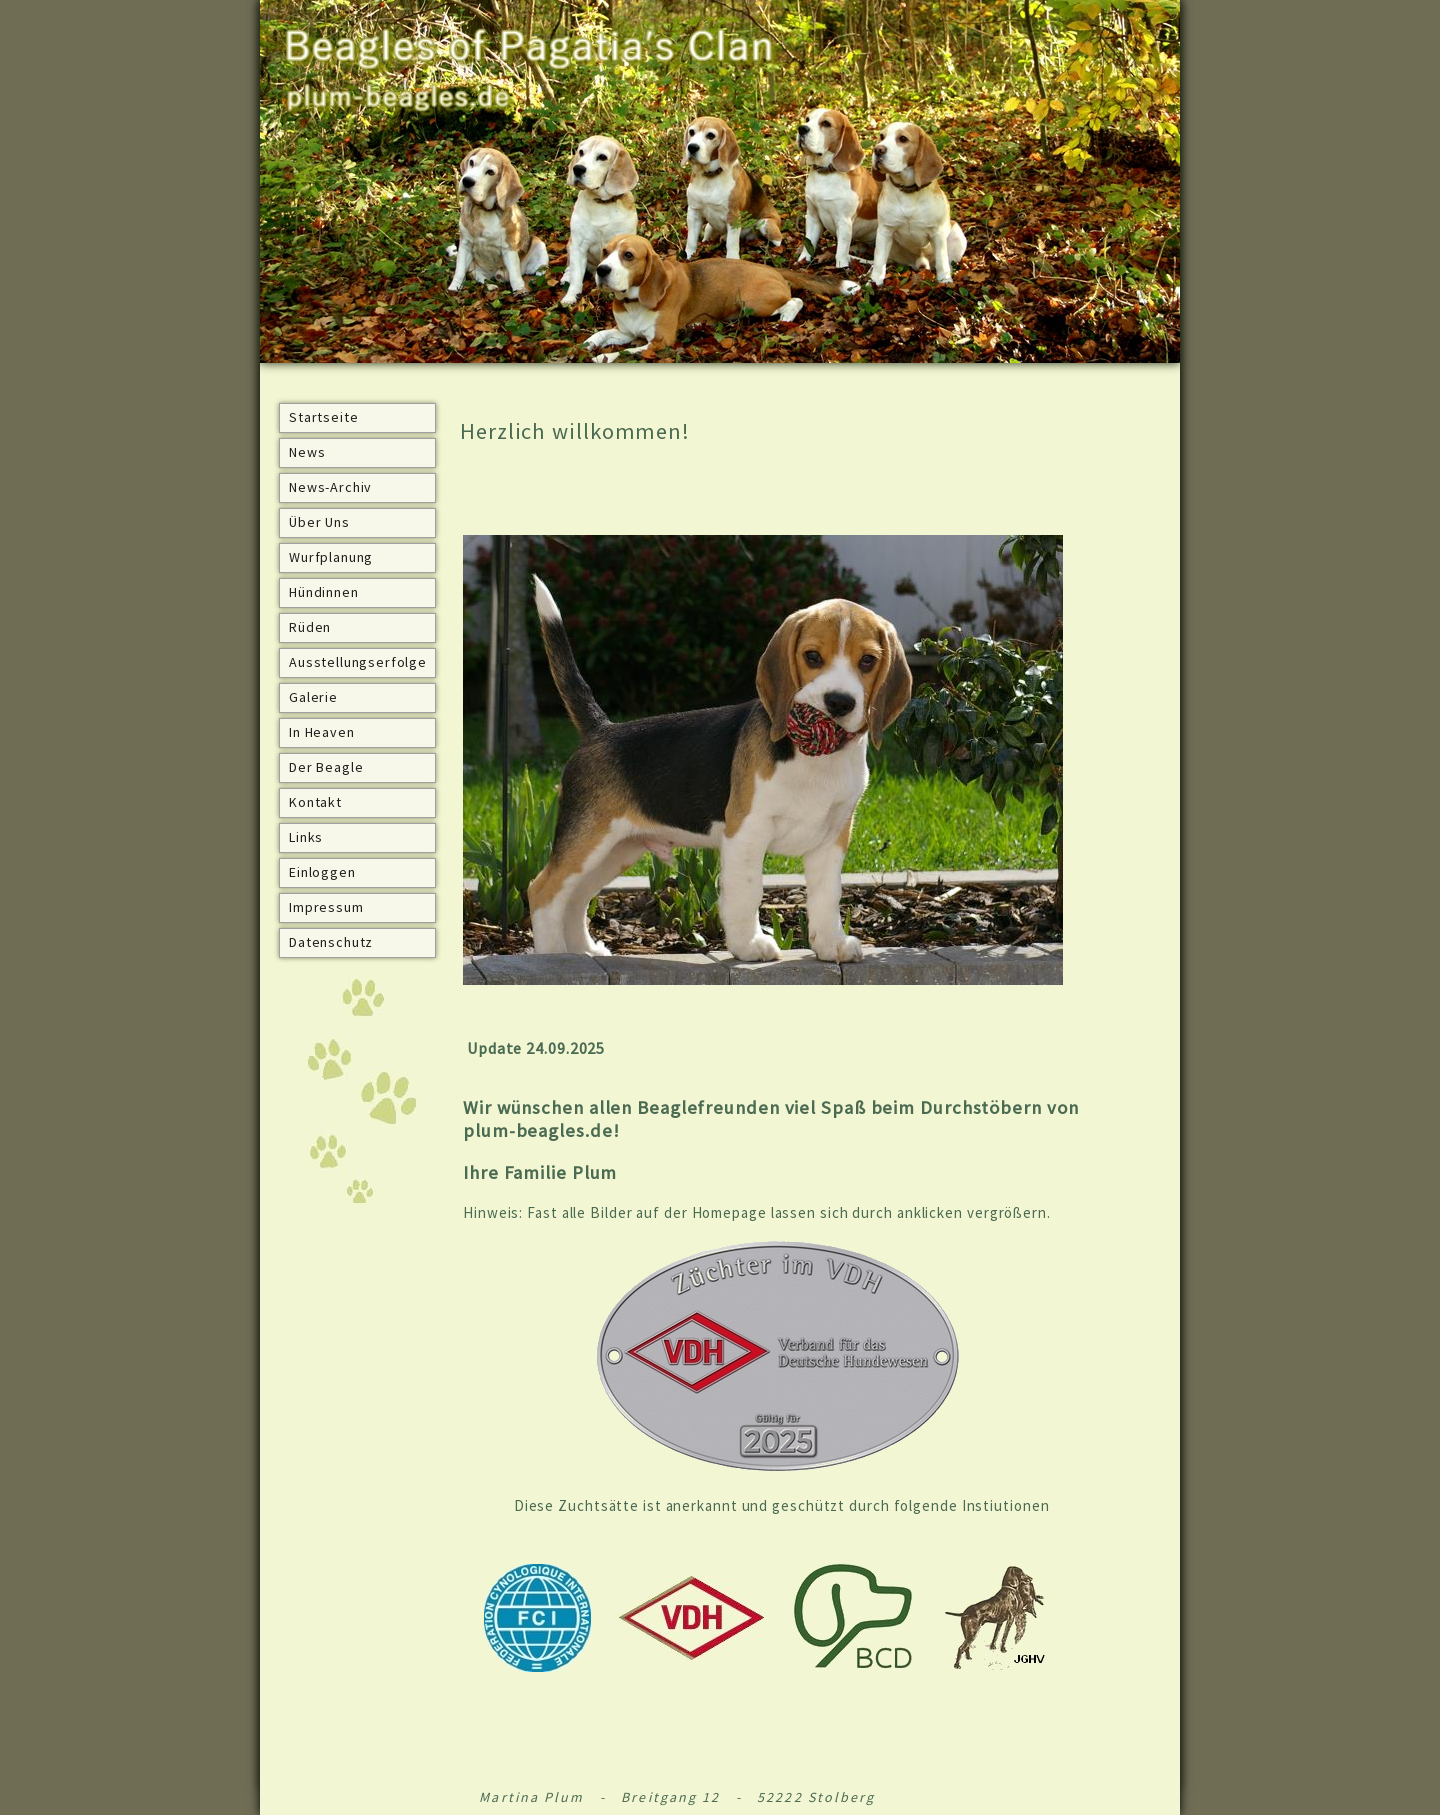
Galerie (313, 697)
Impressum (326, 907)
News (307, 452)
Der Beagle (326, 767)
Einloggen (322, 872)
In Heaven (322, 732)
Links (306, 837)
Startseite (323, 417)
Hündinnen (324, 592)
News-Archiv (330, 487)
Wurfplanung (331, 557)
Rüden (310, 627)
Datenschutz (331, 942)
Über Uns (319, 522)
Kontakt (315, 802)
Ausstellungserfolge (358, 662)
